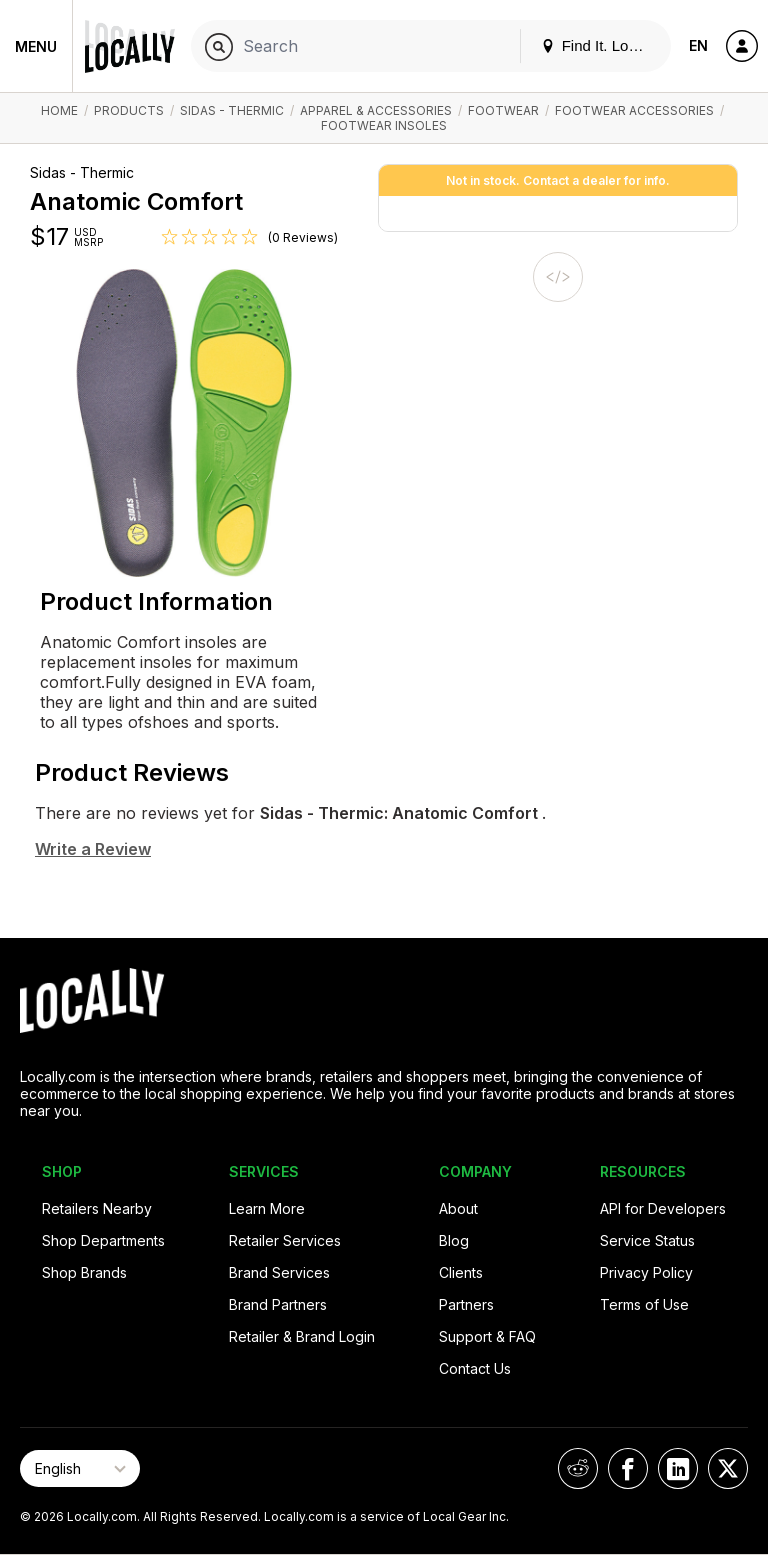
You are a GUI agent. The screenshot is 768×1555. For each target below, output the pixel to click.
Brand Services (279, 1272)
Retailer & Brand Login (302, 1336)
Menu (36, 46)
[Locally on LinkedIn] (678, 1468)
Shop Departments (103, 1240)
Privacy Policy (646, 1272)
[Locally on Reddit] (578, 1468)
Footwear (503, 110)
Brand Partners (278, 1304)
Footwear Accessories (634, 110)
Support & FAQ (487, 1336)
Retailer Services (285, 1240)
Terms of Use (644, 1304)
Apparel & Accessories (376, 110)
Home (59, 110)
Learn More (267, 1208)
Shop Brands (84, 1272)
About (458, 1208)
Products (129, 110)
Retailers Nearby (97, 1208)
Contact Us (475, 1368)
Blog (454, 1240)
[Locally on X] (728, 1468)
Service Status (647, 1240)
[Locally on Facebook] (628, 1468)
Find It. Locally (600, 45)
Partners (466, 1304)
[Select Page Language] (80, 1468)
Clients (461, 1272)
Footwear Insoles (384, 125)
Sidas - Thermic (232, 110)
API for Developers (663, 1208)
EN (698, 45)
